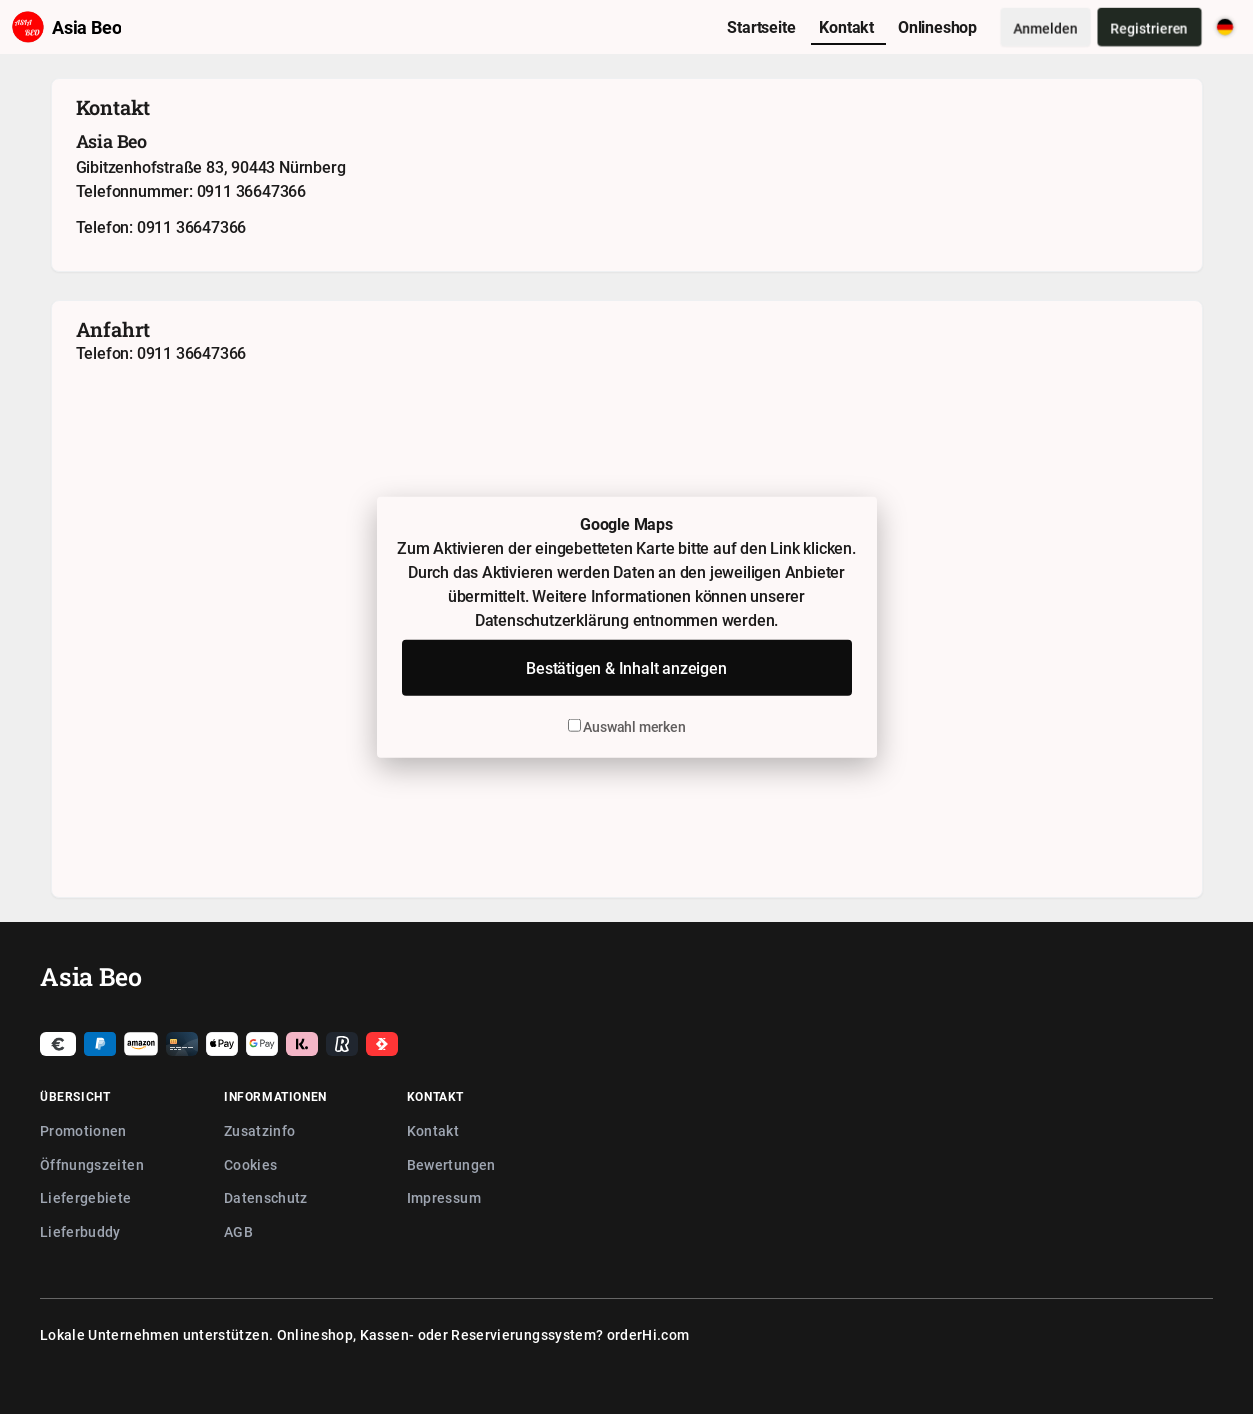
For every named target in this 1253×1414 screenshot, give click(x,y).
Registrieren (1149, 27)
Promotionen (83, 1130)
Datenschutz (266, 1197)
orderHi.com (648, 1334)
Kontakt (433, 1130)
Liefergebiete (86, 1197)
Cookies (250, 1164)
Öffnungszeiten (92, 1164)
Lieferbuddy (80, 1231)
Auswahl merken (627, 726)
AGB (238, 1231)
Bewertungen (451, 1164)
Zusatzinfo (260, 1130)
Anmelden (1045, 27)
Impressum (444, 1197)
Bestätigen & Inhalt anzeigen (626, 668)
